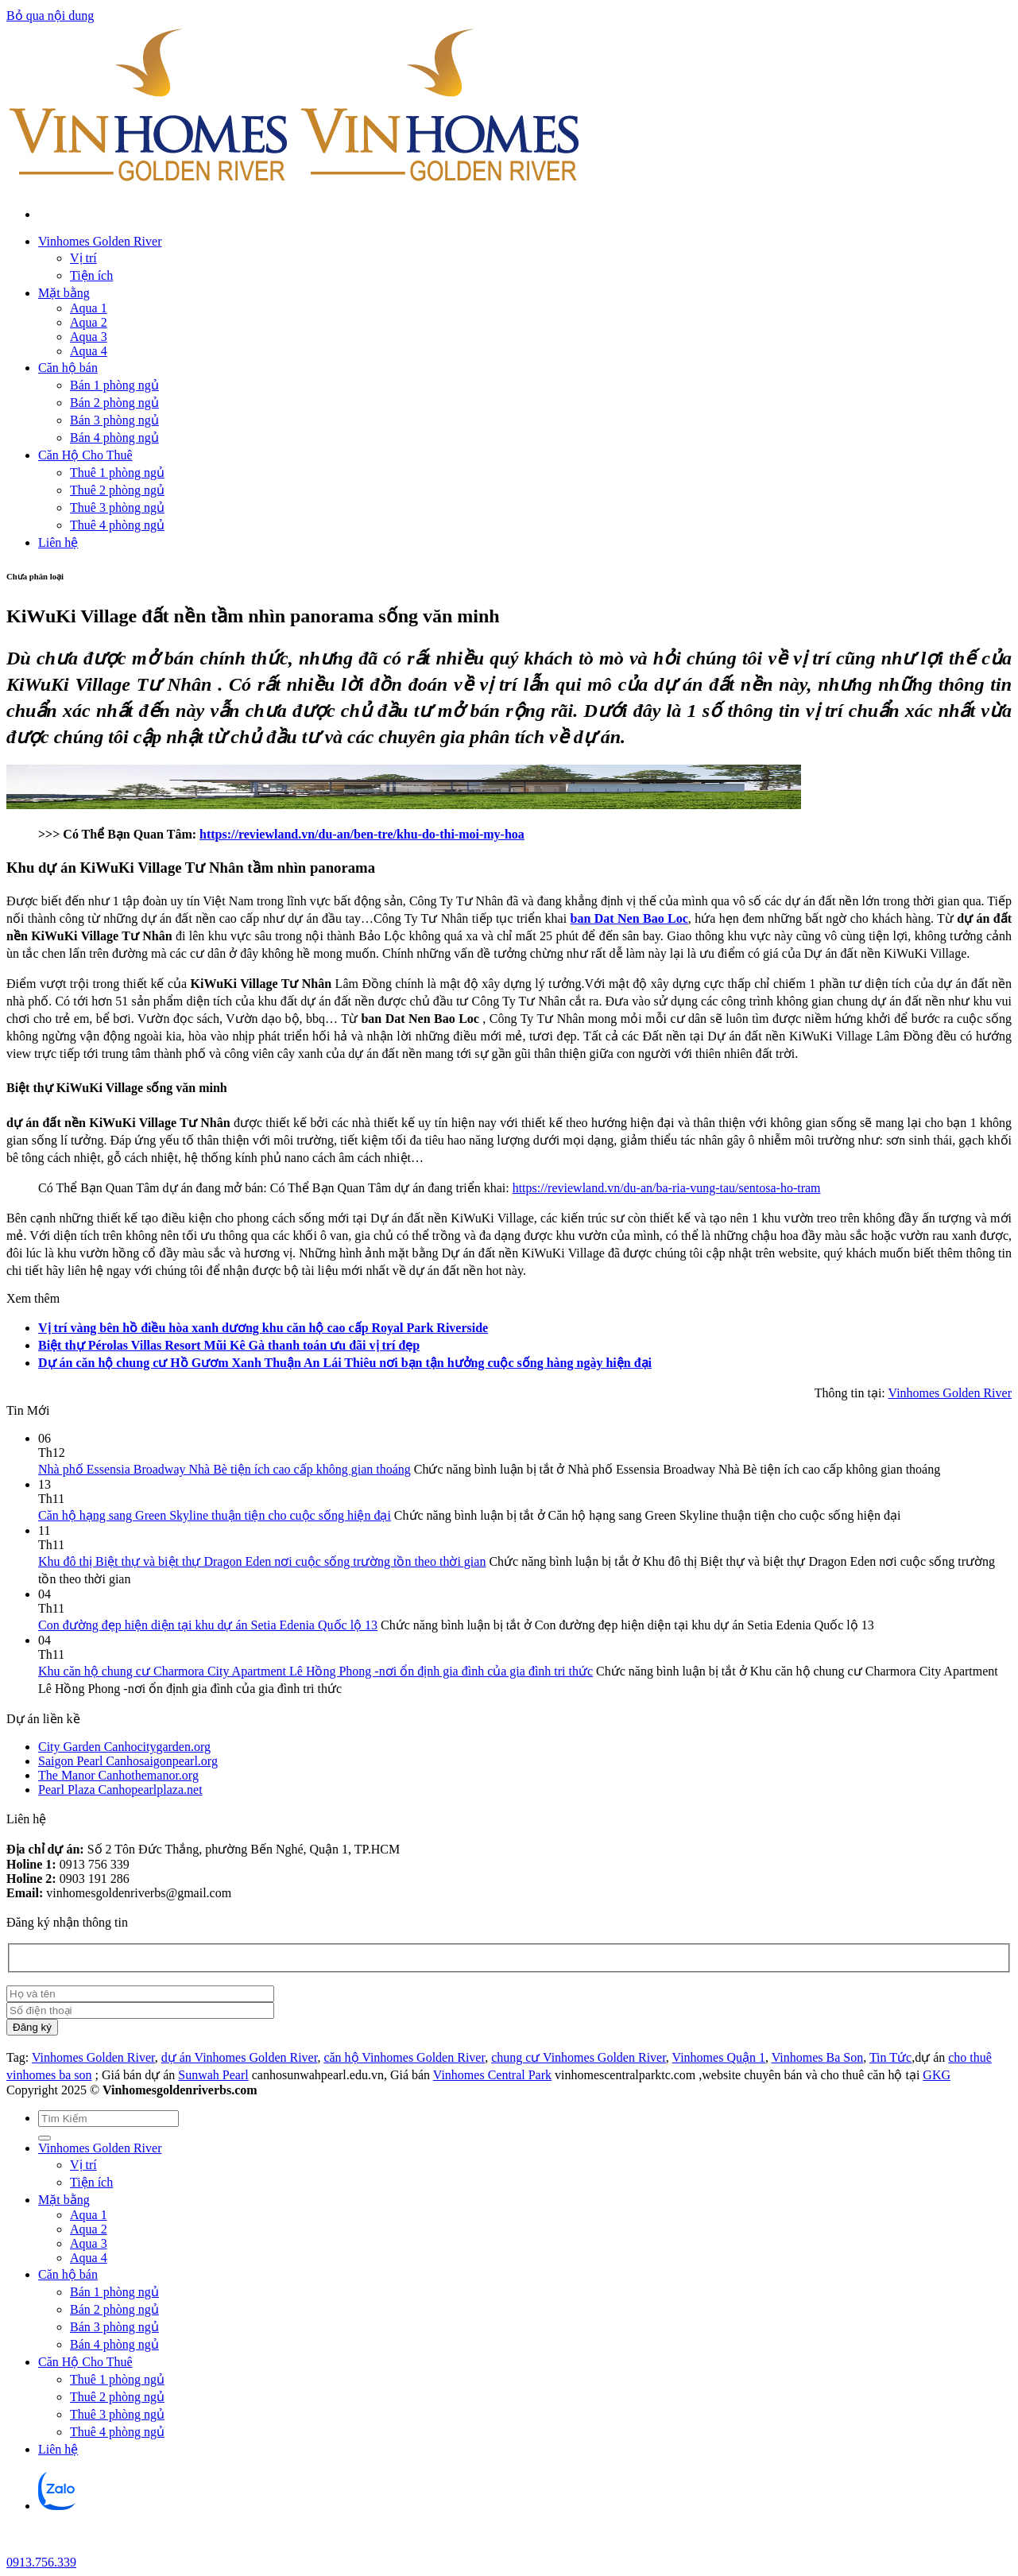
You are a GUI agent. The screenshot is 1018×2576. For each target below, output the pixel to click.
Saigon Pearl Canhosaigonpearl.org (128, 1761)
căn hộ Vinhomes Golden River (404, 2057)
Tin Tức (890, 2057)
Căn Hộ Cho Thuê (85, 455)
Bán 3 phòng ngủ (114, 420)
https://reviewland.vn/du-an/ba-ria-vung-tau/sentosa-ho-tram (667, 1188)
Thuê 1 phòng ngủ (117, 472)
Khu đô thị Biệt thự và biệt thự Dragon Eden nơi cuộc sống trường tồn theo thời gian (262, 1561)
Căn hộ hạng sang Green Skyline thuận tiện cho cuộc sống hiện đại (214, 1515)
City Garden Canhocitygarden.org (124, 1746)
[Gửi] (44, 2138)
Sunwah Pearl (213, 2075)
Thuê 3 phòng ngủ (117, 507)
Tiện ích (91, 275)
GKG (936, 2075)
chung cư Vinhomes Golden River (578, 2057)
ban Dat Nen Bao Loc (629, 918)
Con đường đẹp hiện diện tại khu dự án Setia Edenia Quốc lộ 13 (207, 1625)
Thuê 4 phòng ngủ (117, 525)
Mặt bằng (64, 293)
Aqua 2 (88, 322)
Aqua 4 (88, 351)
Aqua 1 (88, 308)
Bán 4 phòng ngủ (114, 437)
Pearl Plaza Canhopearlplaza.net (120, 1789)
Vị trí (83, 258)
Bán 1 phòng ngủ (114, 385)
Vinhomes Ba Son (817, 2057)
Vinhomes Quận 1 (718, 2057)
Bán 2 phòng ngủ (114, 402)
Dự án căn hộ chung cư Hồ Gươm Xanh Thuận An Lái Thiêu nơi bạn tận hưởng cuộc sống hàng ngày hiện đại (345, 1362)
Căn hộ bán (68, 367)
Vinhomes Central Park (492, 2075)
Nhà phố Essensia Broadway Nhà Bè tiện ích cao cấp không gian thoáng (224, 1469)
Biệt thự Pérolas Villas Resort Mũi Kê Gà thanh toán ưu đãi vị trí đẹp (229, 1345)
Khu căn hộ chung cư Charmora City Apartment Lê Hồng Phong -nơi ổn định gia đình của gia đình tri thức (315, 1671)
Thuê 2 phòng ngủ (117, 490)
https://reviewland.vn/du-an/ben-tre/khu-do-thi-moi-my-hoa (361, 834)
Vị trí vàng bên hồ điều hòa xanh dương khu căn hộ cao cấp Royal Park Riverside (263, 1327)
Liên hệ (58, 542)
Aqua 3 (88, 336)
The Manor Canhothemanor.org (118, 1775)
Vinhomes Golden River (99, 241)
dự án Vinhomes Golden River (239, 2057)
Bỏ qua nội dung (50, 15)
